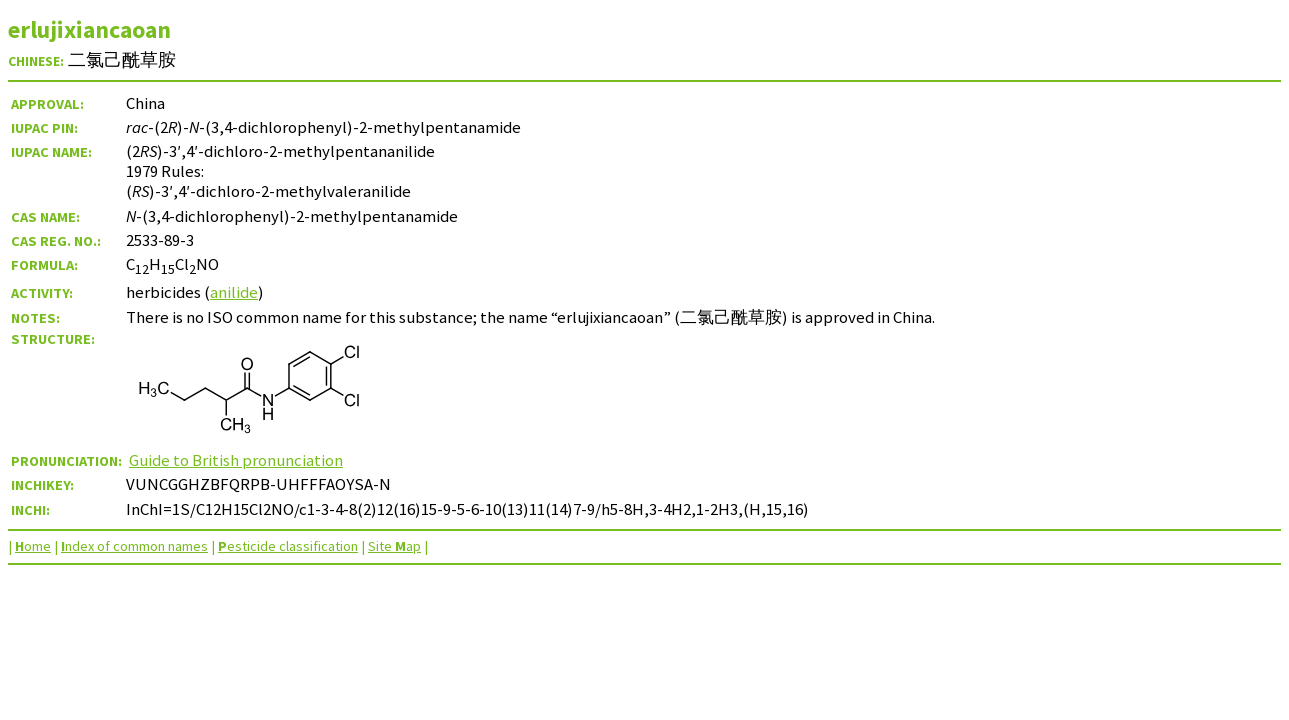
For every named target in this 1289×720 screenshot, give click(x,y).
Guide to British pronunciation (236, 460)
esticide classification (288, 546)
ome (33, 546)
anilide (234, 292)
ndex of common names (134, 546)
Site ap (394, 546)
